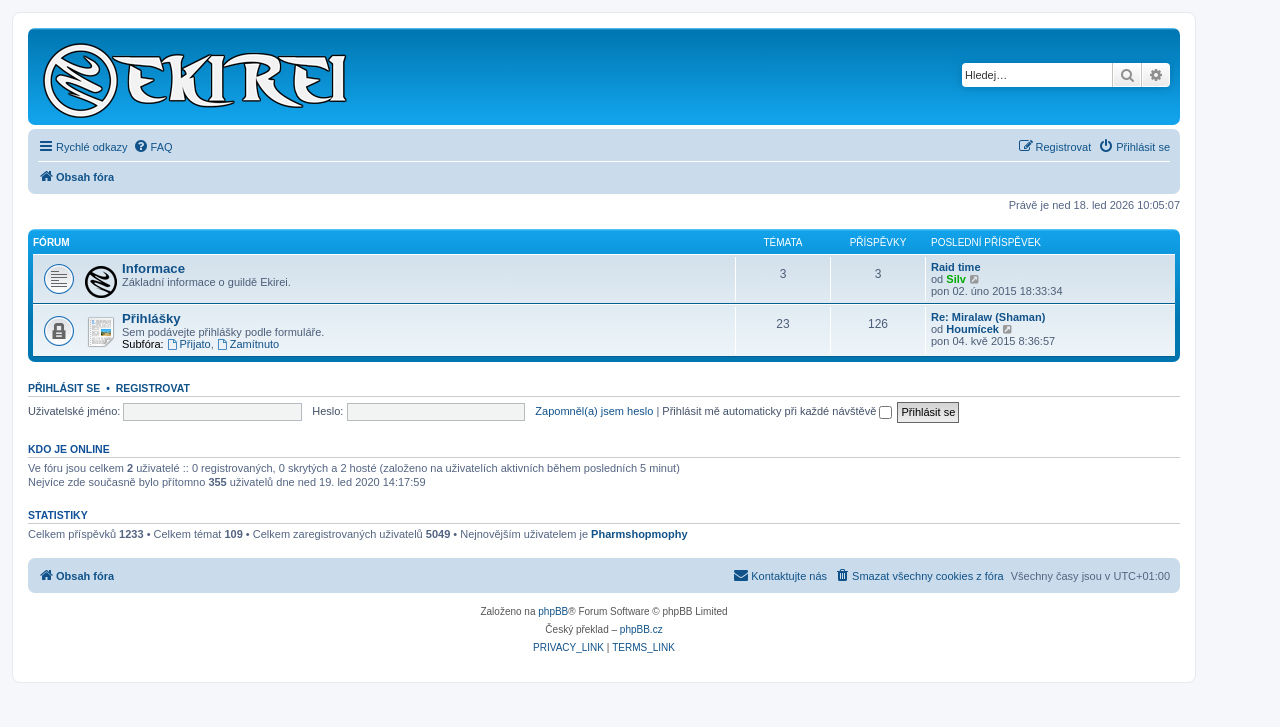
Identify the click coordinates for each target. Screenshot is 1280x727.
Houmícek (972, 329)
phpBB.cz (641, 629)
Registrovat (153, 388)
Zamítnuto (248, 344)
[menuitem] (153, 147)
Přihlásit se (64, 388)
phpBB (553, 611)
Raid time (956, 267)
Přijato (189, 344)
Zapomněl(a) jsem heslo (594, 411)
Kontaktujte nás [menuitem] (780, 575)
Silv (956, 279)
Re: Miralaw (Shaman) (988, 317)
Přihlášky (151, 318)
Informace (153, 268)
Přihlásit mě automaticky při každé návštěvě (777, 411)
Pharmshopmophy (639, 534)
